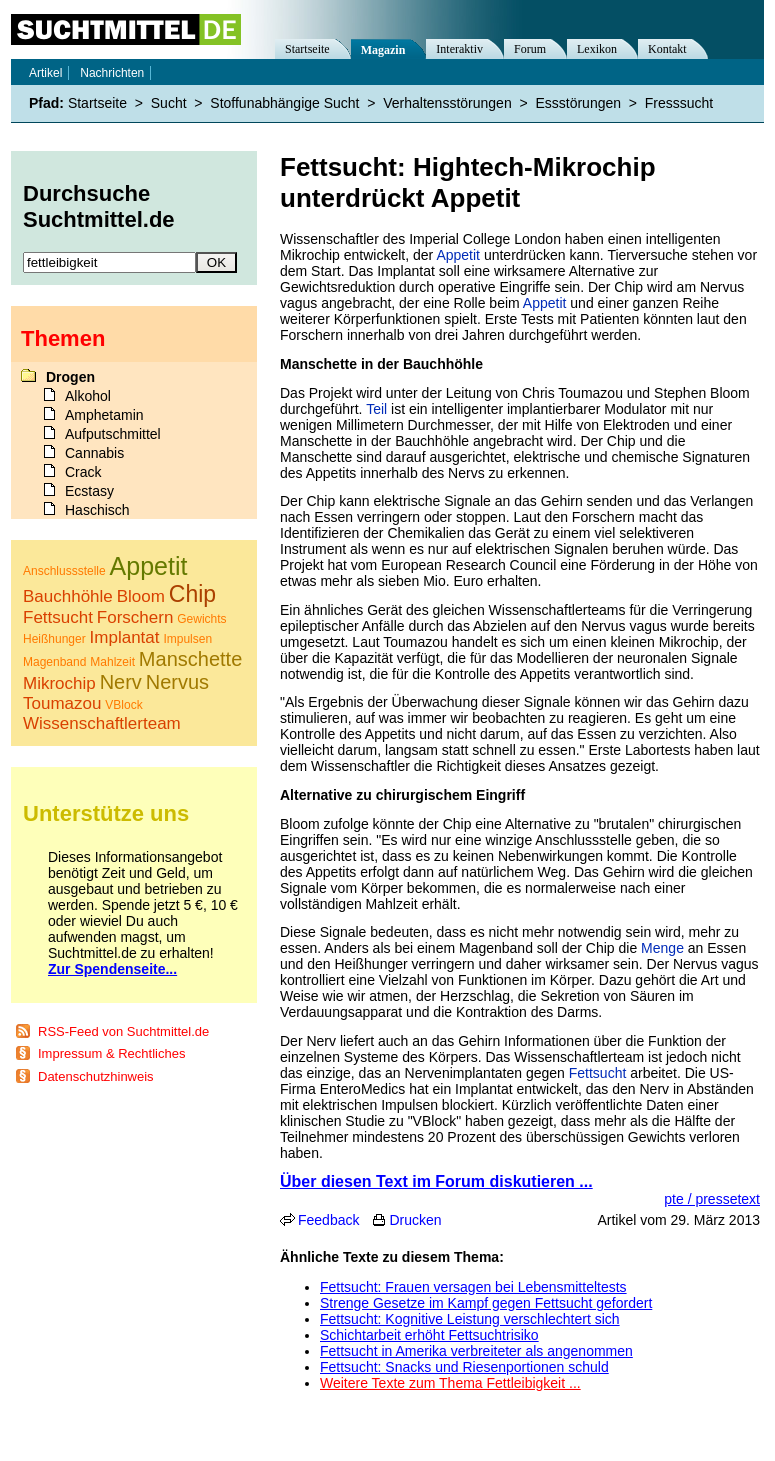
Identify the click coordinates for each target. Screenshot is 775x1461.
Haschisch (97, 510)
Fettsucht (598, 1073)
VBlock (123, 705)
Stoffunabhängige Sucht (284, 103)
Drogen (70, 377)
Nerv (121, 682)
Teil (376, 409)
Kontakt (667, 49)
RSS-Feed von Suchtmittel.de (123, 1031)
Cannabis (94, 453)
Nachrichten (112, 73)
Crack (83, 472)
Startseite (307, 49)
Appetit (458, 255)
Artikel (45, 73)
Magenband (54, 662)
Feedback (328, 1220)
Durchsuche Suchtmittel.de (99, 206)
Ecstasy (89, 491)
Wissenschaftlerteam (102, 723)
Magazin (383, 50)
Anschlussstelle (64, 571)
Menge (662, 948)
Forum (530, 49)
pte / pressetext (712, 1199)
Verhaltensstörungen (447, 103)
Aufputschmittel (113, 434)
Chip (192, 594)
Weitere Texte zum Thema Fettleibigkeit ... (450, 1383)
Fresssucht (679, 103)
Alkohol (88, 396)
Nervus (177, 682)
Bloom (141, 596)
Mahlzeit (112, 662)
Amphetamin (104, 415)
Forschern (135, 617)
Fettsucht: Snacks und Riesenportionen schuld (464, 1367)
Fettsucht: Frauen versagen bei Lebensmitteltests (473, 1287)
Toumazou (62, 703)
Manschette (190, 659)
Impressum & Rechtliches (111, 1053)
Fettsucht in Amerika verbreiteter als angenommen (476, 1351)
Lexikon (597, 49)
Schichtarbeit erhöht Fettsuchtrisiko (429, 1335)
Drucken (415, 1220)
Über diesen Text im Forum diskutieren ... (436, 1181)
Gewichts (201, 619)
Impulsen (187, 639)
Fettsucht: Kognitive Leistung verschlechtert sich (470, 1319)
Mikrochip (59, 683)
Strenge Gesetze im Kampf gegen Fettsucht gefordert (486, 1303)
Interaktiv (459, 49)
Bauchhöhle (68, 596)
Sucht (169, 103)
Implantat (125, 637)
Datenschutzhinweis (96, 1076)
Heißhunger (54, 639)
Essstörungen (578, 103)
